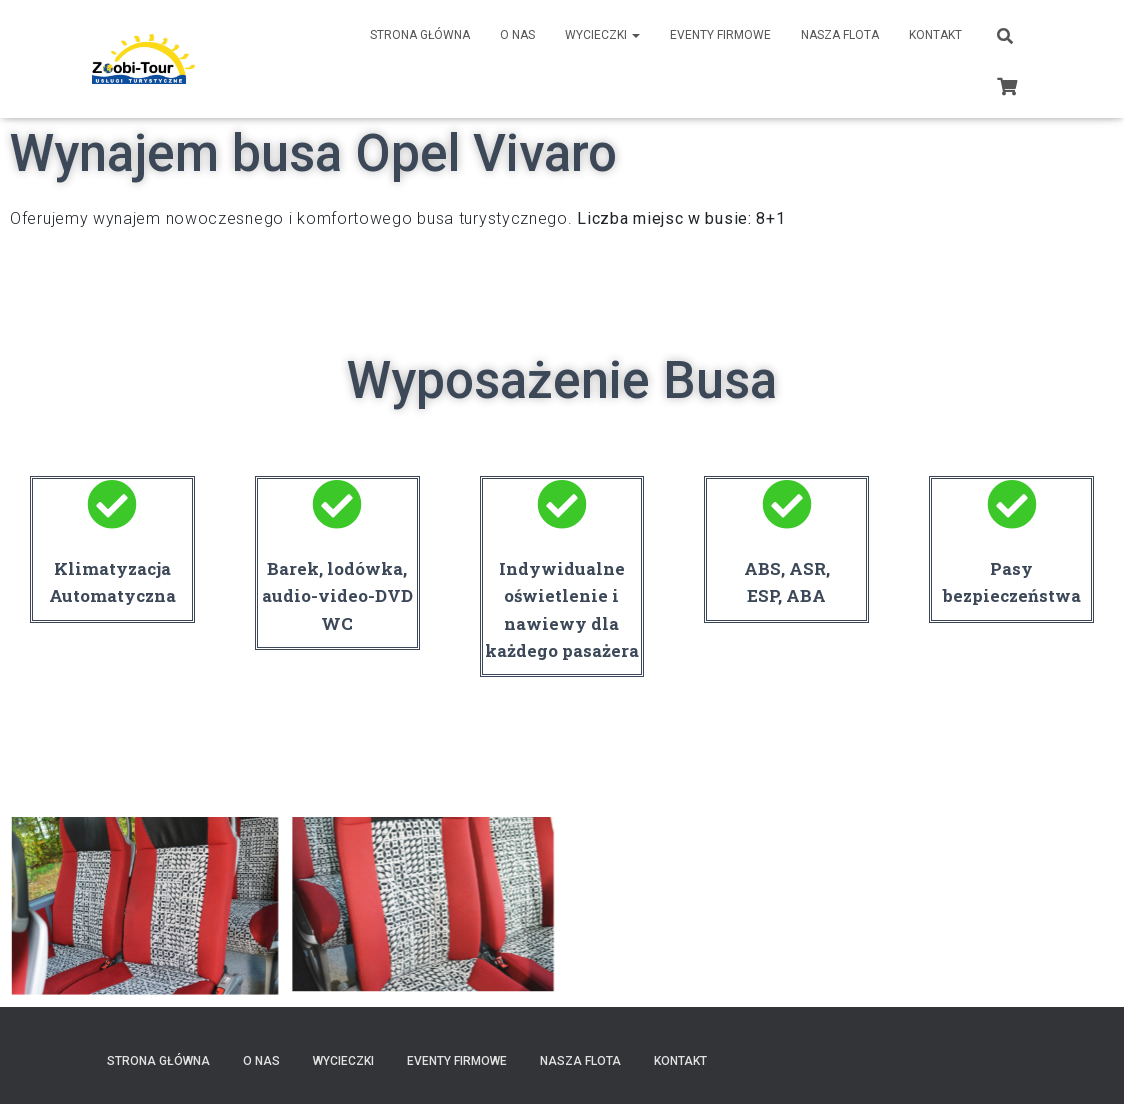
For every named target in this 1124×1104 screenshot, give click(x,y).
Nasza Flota (840, 35)
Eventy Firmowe (720, 35)
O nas (517, 35)
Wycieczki (602, 35)
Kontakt (935, 35)
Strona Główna (420, 35)
